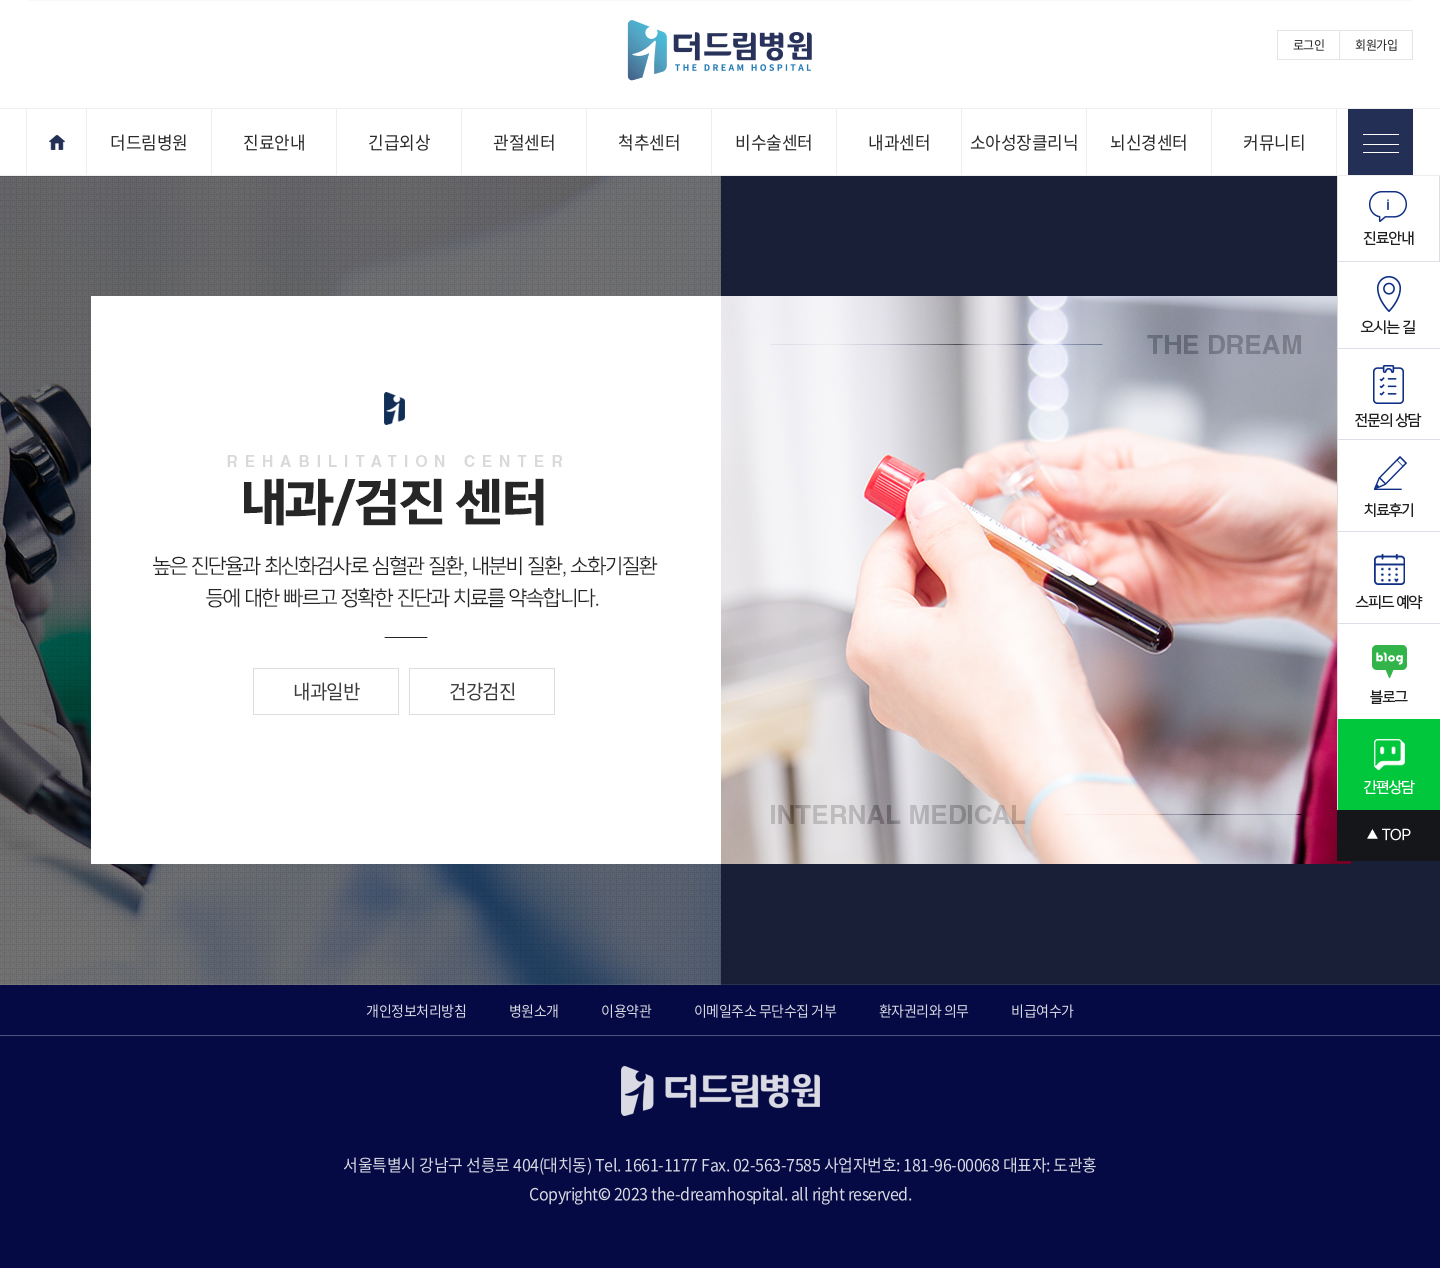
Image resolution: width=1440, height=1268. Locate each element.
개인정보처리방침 (416, 1010)
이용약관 (626, 1010)
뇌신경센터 (1149, 141)
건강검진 (482, 691)
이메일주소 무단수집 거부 (765, 1010)
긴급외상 (399, 141)
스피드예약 (1388, 578)
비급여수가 (1042, 1010)
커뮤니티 (1274, 141)
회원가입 (1376, 45)
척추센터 (649, 141)
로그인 (1309, 45)
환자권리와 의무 (924, 1010)
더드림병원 (149, 141)
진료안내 (274, 141)
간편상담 (1388, 764)
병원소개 (534, 1010)
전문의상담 (1388, 394)
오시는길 (1388, 305)
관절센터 (524, 141)
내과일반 (326, 691)
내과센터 (899, 141)
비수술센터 (774, 141)
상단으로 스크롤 (1388, 835)
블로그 (1388, 671)
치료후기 (1388, 486)
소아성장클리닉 (1024, 141)
